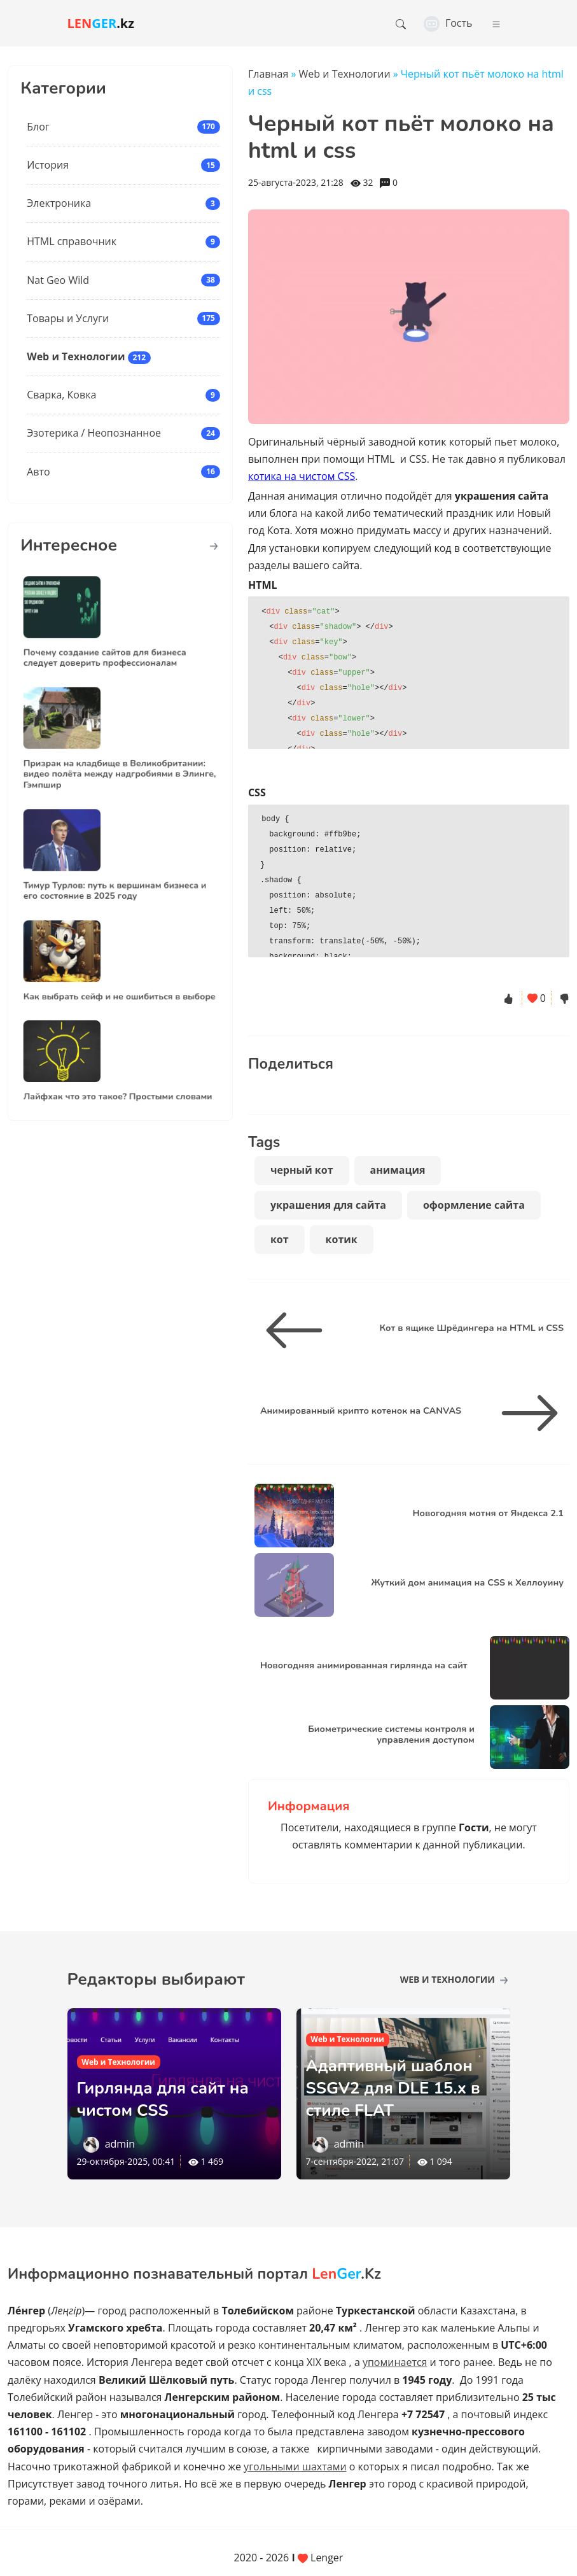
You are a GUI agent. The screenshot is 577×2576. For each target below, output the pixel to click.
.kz (101, 23)
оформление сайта (474, 1205)
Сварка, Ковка (61, 395)
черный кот (301, 1170)
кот (279, 1239)
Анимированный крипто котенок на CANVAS (360, 1410)
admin (120, 2144)
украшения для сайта (328, 1205)
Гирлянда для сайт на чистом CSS (161, 2098)
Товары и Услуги (68, 318)
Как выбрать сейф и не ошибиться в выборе (120, 983)
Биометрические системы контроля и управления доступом (391, 1734)
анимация (398, 1170)
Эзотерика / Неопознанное (94, 433)
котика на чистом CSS (301, 476)
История (48, 165)
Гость (448, 23)
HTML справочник (71, 241)
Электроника (59, 203)
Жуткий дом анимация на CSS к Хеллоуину (467, 1582)
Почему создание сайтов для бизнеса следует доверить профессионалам (111, 644)
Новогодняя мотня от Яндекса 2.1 (488, 1513)
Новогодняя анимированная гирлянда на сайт (364, 1665)
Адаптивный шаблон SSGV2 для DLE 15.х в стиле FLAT (401, 2087)
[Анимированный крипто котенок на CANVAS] (524, 1413)
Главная (268, 74)
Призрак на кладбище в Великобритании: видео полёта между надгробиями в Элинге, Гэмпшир (120, 760)
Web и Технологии (76, 356)
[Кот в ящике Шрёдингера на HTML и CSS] (299, 1330)
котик (342, 1239)
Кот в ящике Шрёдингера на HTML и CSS (471, 1327)
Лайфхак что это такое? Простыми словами (118, 1083)
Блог (38, 127)
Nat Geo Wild (58, 280)
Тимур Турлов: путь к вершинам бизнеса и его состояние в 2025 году (117, 877)
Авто (38, 472)
